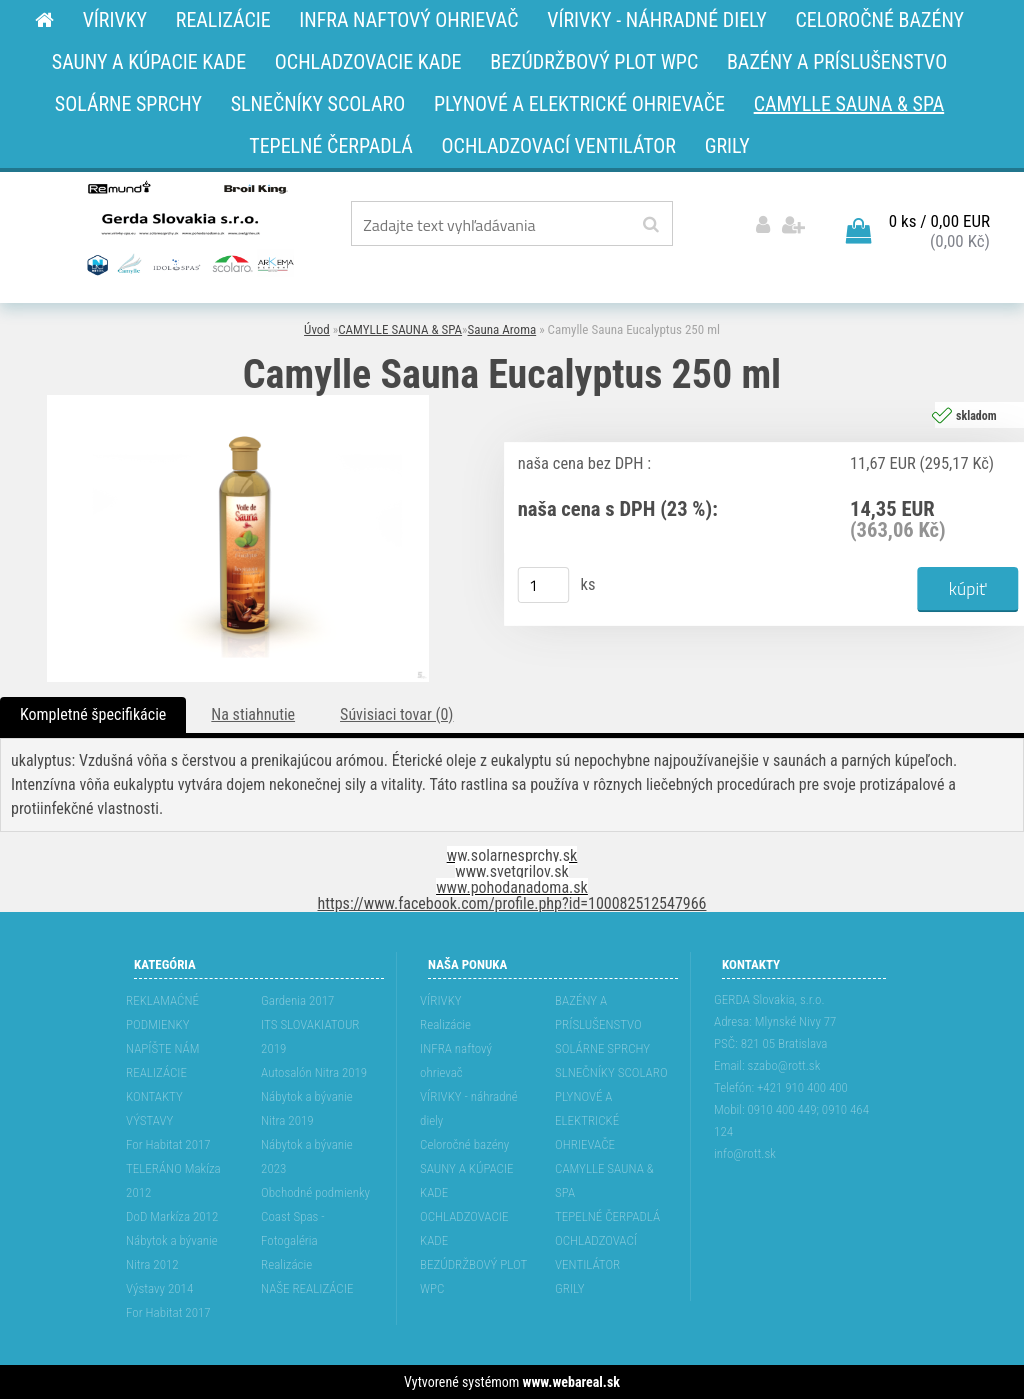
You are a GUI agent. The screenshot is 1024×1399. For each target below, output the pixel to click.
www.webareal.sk (571, 1382)
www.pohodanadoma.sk (512, 887)
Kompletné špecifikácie (93, 714)
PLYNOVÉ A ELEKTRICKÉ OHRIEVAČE (587, 1120)
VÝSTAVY (149, 1120)
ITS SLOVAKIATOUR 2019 (310, 1036)
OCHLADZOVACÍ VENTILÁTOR (596, 1252)
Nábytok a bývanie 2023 (307, 1156)
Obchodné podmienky (315, 1192)
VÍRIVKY (441, 1000)
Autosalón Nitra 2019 (314, 1072)
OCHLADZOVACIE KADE (464, 1228)
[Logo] (188, 227)
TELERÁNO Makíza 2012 (173, 1180)
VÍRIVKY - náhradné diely (469, 1108)
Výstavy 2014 (159, 1288)
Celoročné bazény (464, 1144)
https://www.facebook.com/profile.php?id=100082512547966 (512, 903)
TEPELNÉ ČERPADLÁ (607, 1216)
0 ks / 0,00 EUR (939, 221)
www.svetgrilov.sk (511, 871)
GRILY (569, 1288)
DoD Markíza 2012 (172, 1216)
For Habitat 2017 (168, 1144)
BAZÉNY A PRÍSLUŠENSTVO (598, 1012)
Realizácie (286, 1264)
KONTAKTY (154, 1096)
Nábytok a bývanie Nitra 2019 (307, 1108)
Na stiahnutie (253, 714)
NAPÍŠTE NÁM (162, 1048)
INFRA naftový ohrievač (456, 1060)
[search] (650, 225)
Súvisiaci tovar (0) (396, 714)
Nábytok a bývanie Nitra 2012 (172, 1252)
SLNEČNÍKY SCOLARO (611, 1072)
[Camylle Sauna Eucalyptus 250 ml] (238, 402)
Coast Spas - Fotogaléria (293, 1228)
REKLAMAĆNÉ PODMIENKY (162, 1012)
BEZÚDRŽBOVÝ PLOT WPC (473, 1276)
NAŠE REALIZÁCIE (307, 1288)
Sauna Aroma (502, 329)
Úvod (317, 329)
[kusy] (544, 585)
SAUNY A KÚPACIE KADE (467, 1180)
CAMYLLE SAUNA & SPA (400, 329)
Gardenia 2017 (297, 1000)
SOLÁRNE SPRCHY (602, 1048)
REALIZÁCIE (156, 1072)
